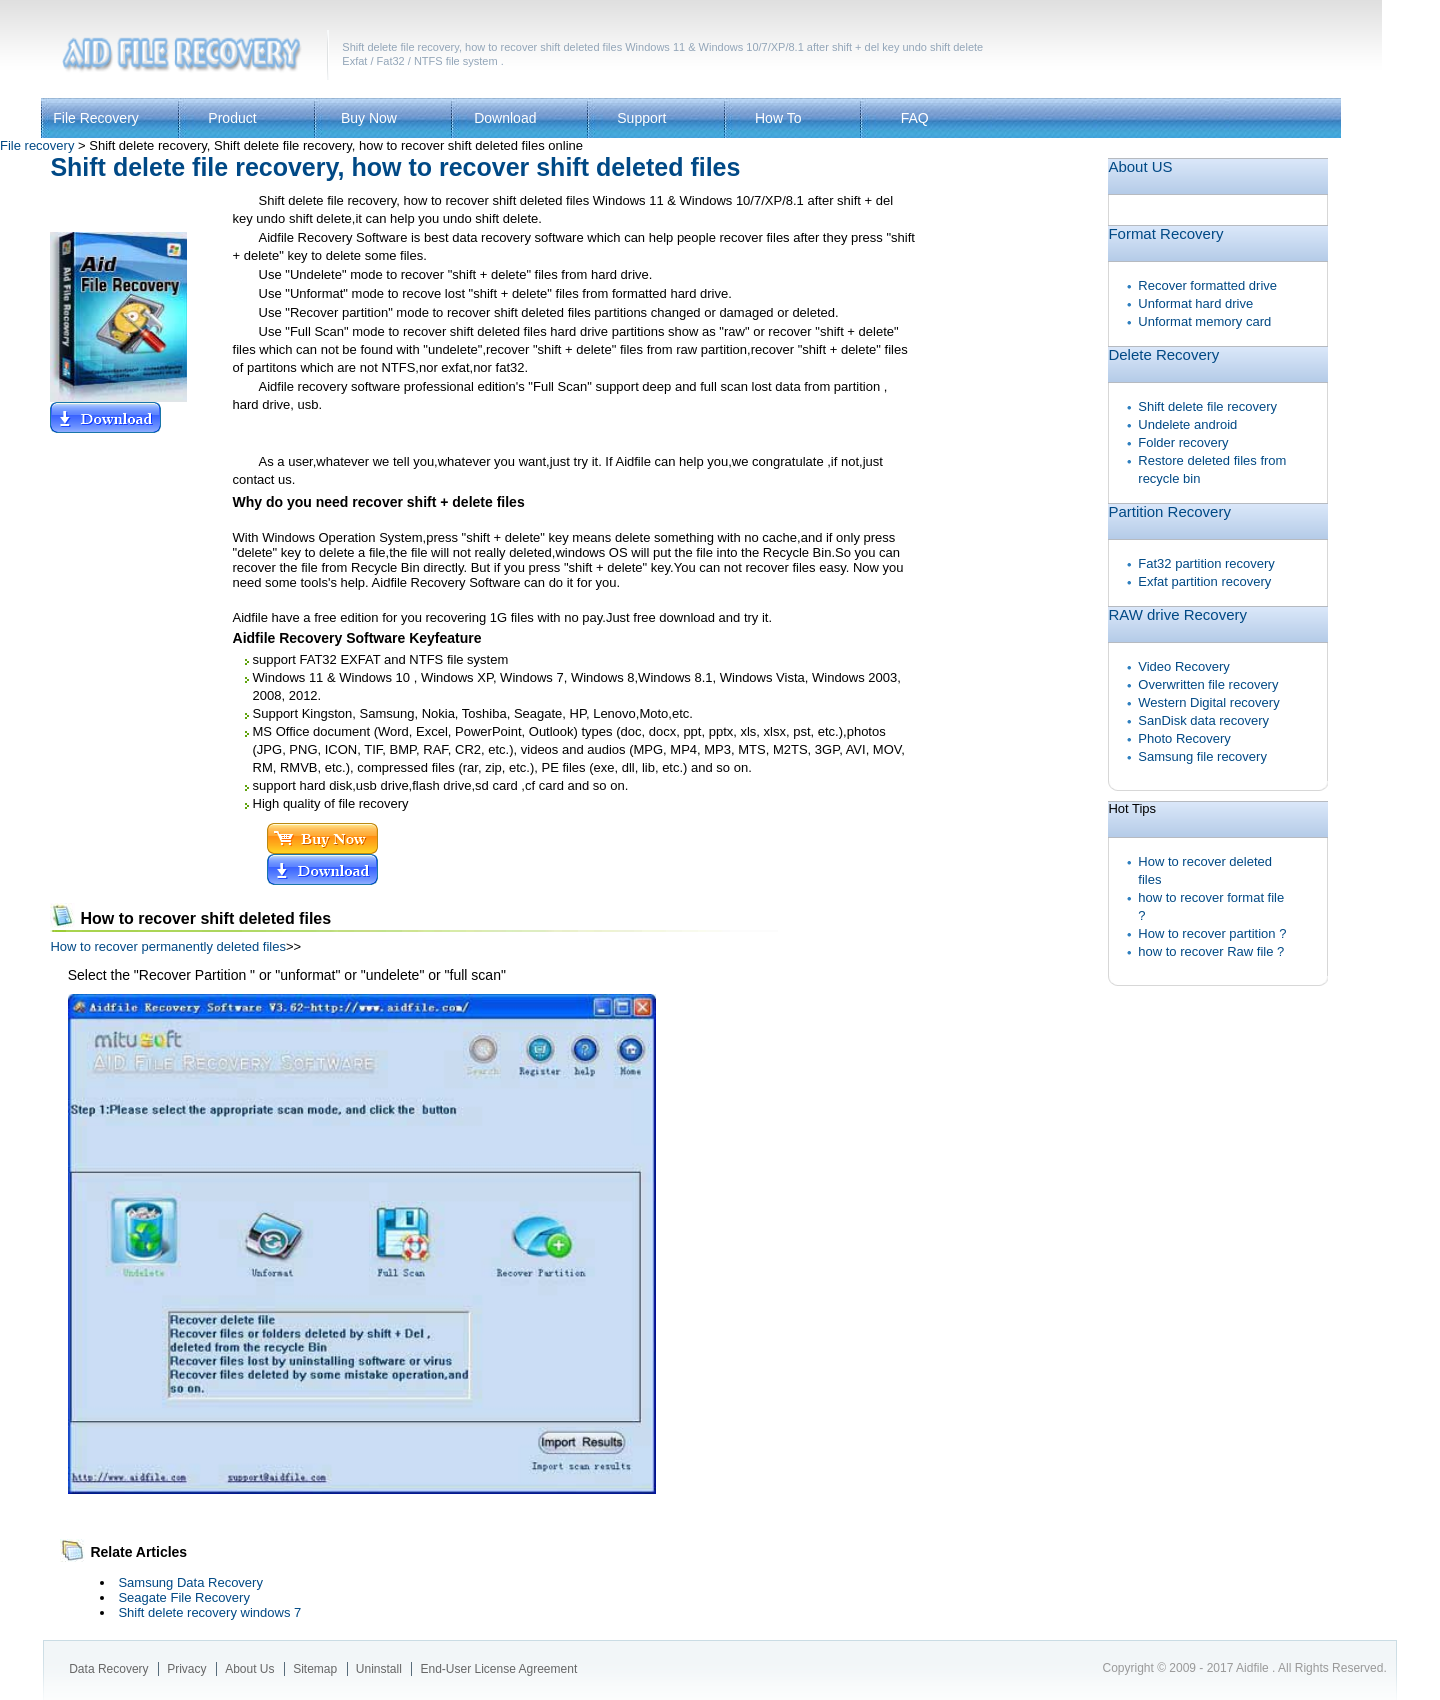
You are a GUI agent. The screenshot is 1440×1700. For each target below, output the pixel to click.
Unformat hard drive (1195, 303)
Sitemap (315, 1669)
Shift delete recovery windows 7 (209, 1612)
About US (1140, 166)
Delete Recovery (1163, 354)
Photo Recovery (1184, 738)
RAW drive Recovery (1177, 614)
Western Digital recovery (1208, 702)
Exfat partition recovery (1204, 581)
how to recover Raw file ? (1211, 951)
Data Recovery (108, 1669)
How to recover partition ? (1212, 933)
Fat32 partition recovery (1206, 563)
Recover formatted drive (1207, 285)
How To (778, 118)
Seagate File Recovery (184, 1597)
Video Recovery (1184, 666)
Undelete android (1187, 424)
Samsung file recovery (1202, 756)
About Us (249, 1669)
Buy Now (369, 118)
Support (641, 118)
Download (505, 118)
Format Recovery (1165, 233)
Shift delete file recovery (1207, 406)
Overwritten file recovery (1208, 684)
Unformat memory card (1204, 321)
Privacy (186, 1669)
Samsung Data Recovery (190, 1582)
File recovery (37, 145)
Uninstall (379, 1669)
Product (232, 118)
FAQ (915, 118)
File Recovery (96, 118)
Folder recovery (1183, 442)
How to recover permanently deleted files (168, 946)
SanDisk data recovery (1203, 720)
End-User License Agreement (498, 1669)
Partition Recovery (1169, 511)
